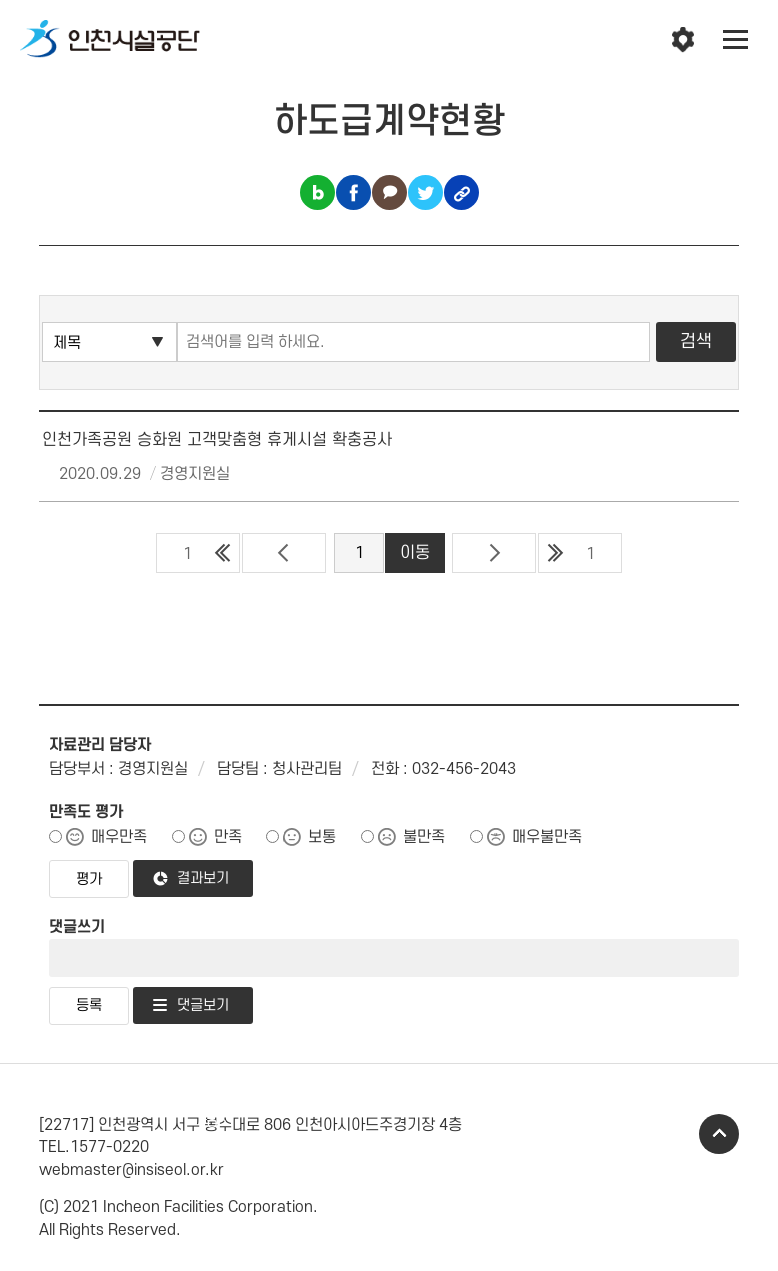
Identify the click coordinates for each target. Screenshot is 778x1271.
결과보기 (203, 878)
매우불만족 (547, 837)
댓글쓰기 (77, 927)
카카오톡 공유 (389, 192)
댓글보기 (203, 1005)
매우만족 (119, 837)
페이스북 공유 (353, 192)
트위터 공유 (425, 192)
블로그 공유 (317, 192)
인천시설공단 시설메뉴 (683, 40)
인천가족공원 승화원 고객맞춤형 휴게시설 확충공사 (217, 440)
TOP (719, 1134)
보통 (322, 837)
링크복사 (461, 192)
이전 (284, 553)
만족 (228, 837)
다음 (494, 553)
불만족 (424, 837)
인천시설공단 (110, 40)
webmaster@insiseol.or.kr (131, 1170)
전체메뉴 (736, 40)
